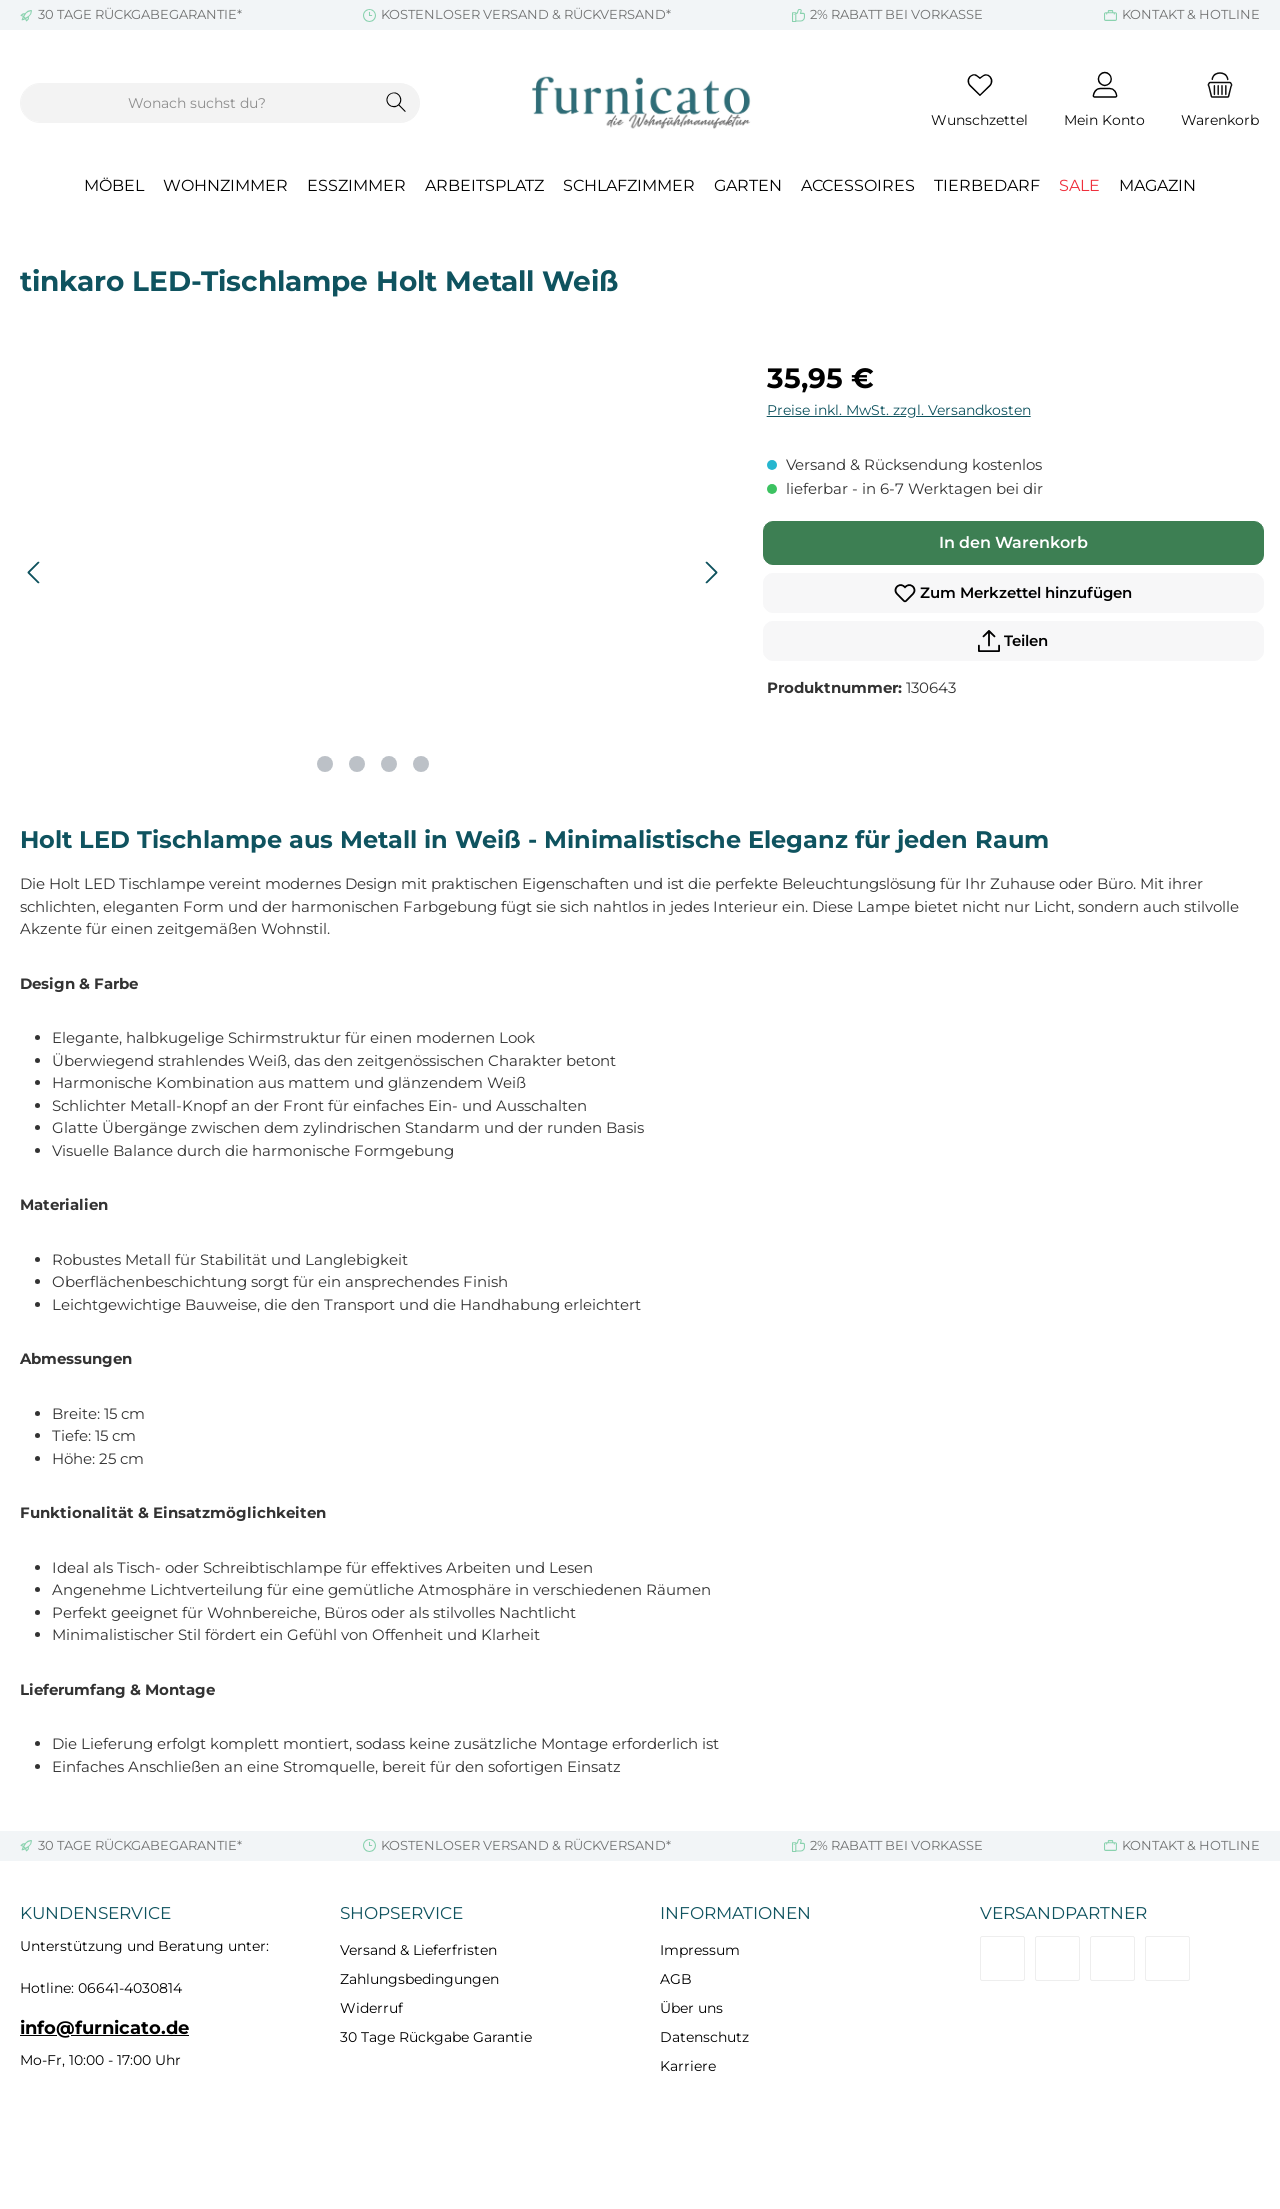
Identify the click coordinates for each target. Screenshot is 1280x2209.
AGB (676, 1979)
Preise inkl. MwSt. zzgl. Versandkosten (899, 410)
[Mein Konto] (1104, 103)
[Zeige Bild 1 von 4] (325, 764)
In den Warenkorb (1013, 542)
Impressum (700, 1950)
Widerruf (371, 2008)
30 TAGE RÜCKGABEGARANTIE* (140, 14)
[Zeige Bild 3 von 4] (389, 764)
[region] (373, 572)
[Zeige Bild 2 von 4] (357, 764)
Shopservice (401, 1913)
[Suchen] (396, 103)
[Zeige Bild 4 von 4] (421, 764)
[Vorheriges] (35, 572)
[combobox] (197, 103)
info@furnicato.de (104, 2028)
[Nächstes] (711, 572)
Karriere (688, 2066)
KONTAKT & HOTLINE (1191, 14)
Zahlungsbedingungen (419, 1979)
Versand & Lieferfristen (418, 1950)
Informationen (735, 1913)
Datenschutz (704, 2037)
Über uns (691, 2008)
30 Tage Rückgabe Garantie (436, 2037)
